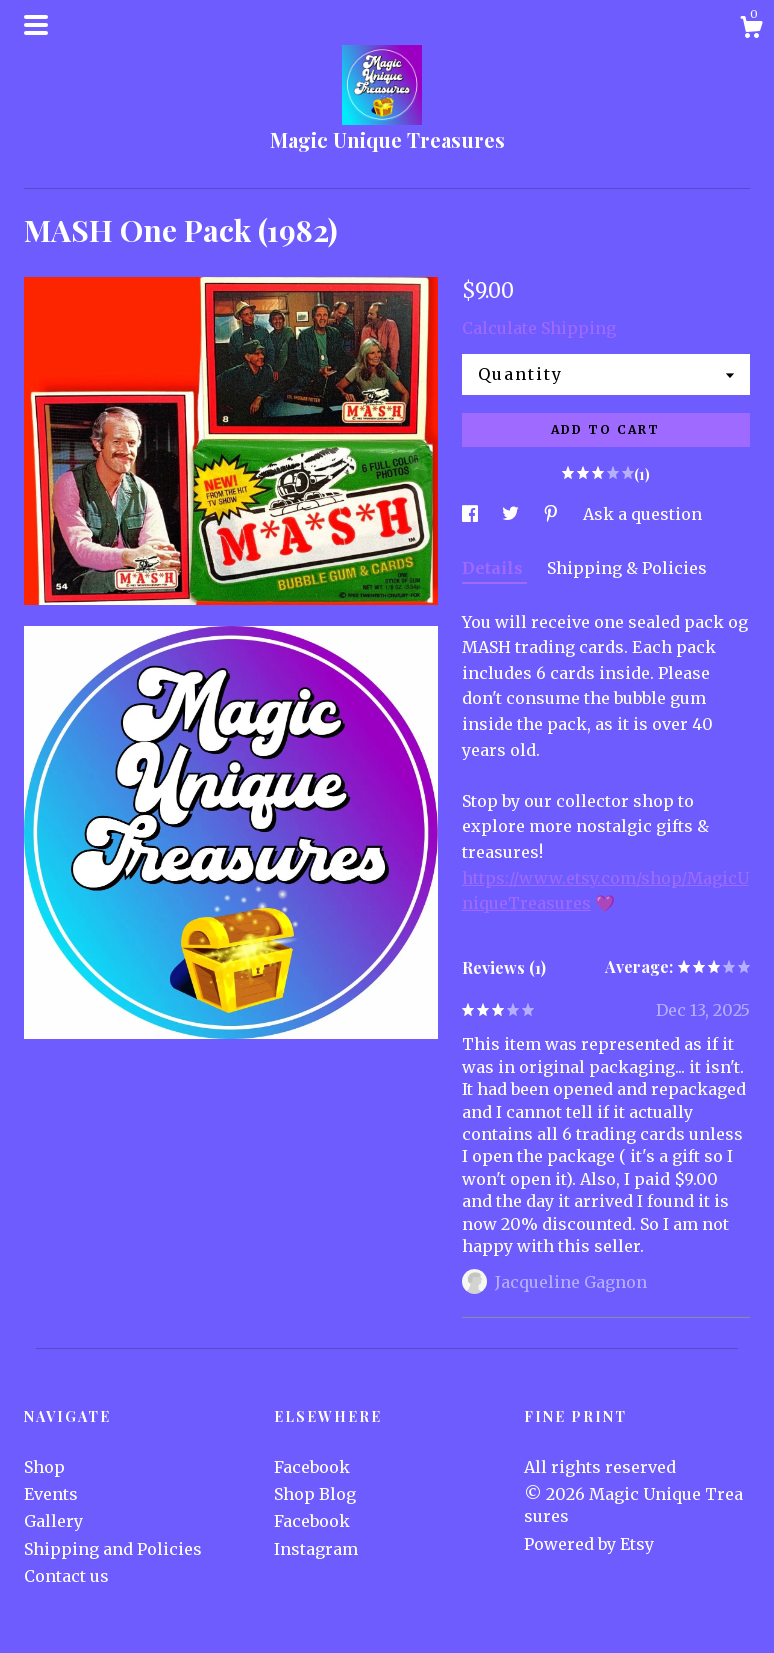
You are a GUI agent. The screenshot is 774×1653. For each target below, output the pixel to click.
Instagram (316, 1549)
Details (494, 568)
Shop (44, 1467)
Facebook (312, 1467)
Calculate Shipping (539, 328)
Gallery (53, 1521)
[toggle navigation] (36, 25)
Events (51, 1494)
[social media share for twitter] (512, 514)
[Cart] (751, 30)
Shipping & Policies (627, 568)
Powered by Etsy (589, 1544)
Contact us (66, 1576)
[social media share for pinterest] (553, 514)
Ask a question (642, 514)
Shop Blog (315, 1494)
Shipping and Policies (113, 1549)
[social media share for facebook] (472, 514)
